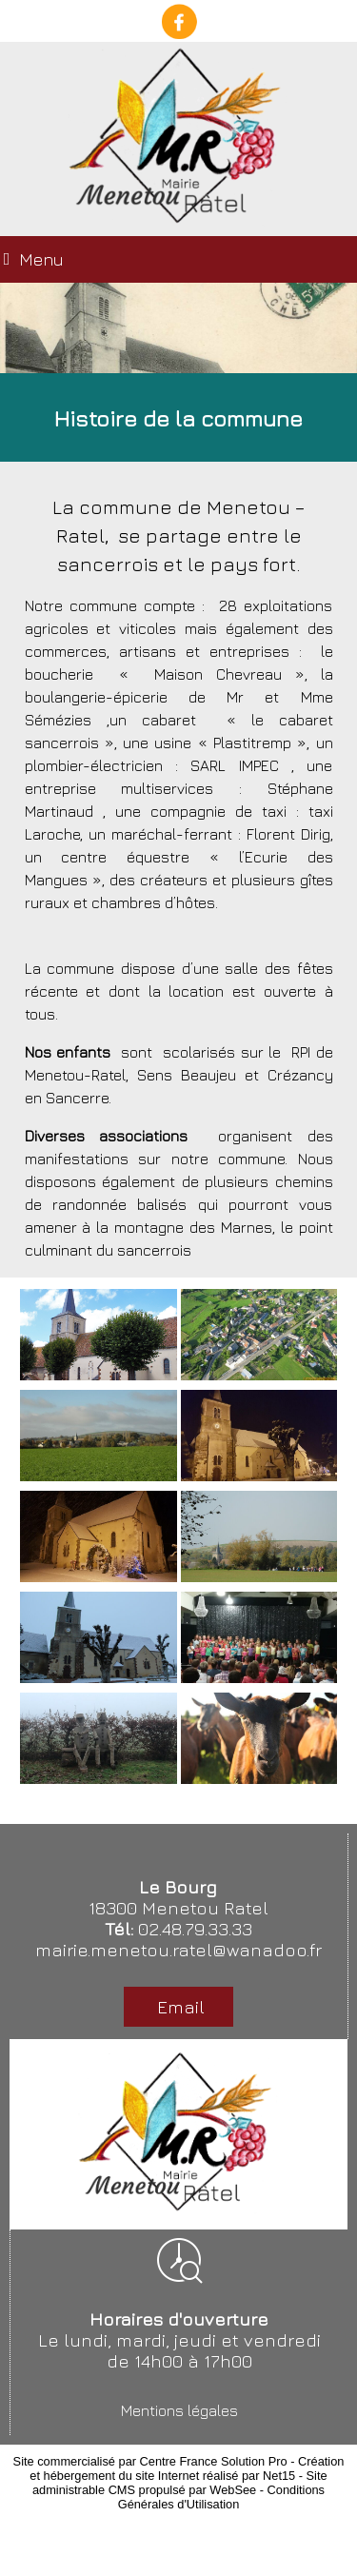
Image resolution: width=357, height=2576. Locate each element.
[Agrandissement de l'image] (98, 1374)
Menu (41, 259)
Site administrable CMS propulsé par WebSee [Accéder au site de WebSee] (179, 2482)
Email (178, 2006)
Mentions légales (179, 2410)
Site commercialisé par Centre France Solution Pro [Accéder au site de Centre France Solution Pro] (150, 2461)
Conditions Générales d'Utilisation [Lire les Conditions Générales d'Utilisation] (221, 2497)
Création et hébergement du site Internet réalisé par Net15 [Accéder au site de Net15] (187, 2468)
